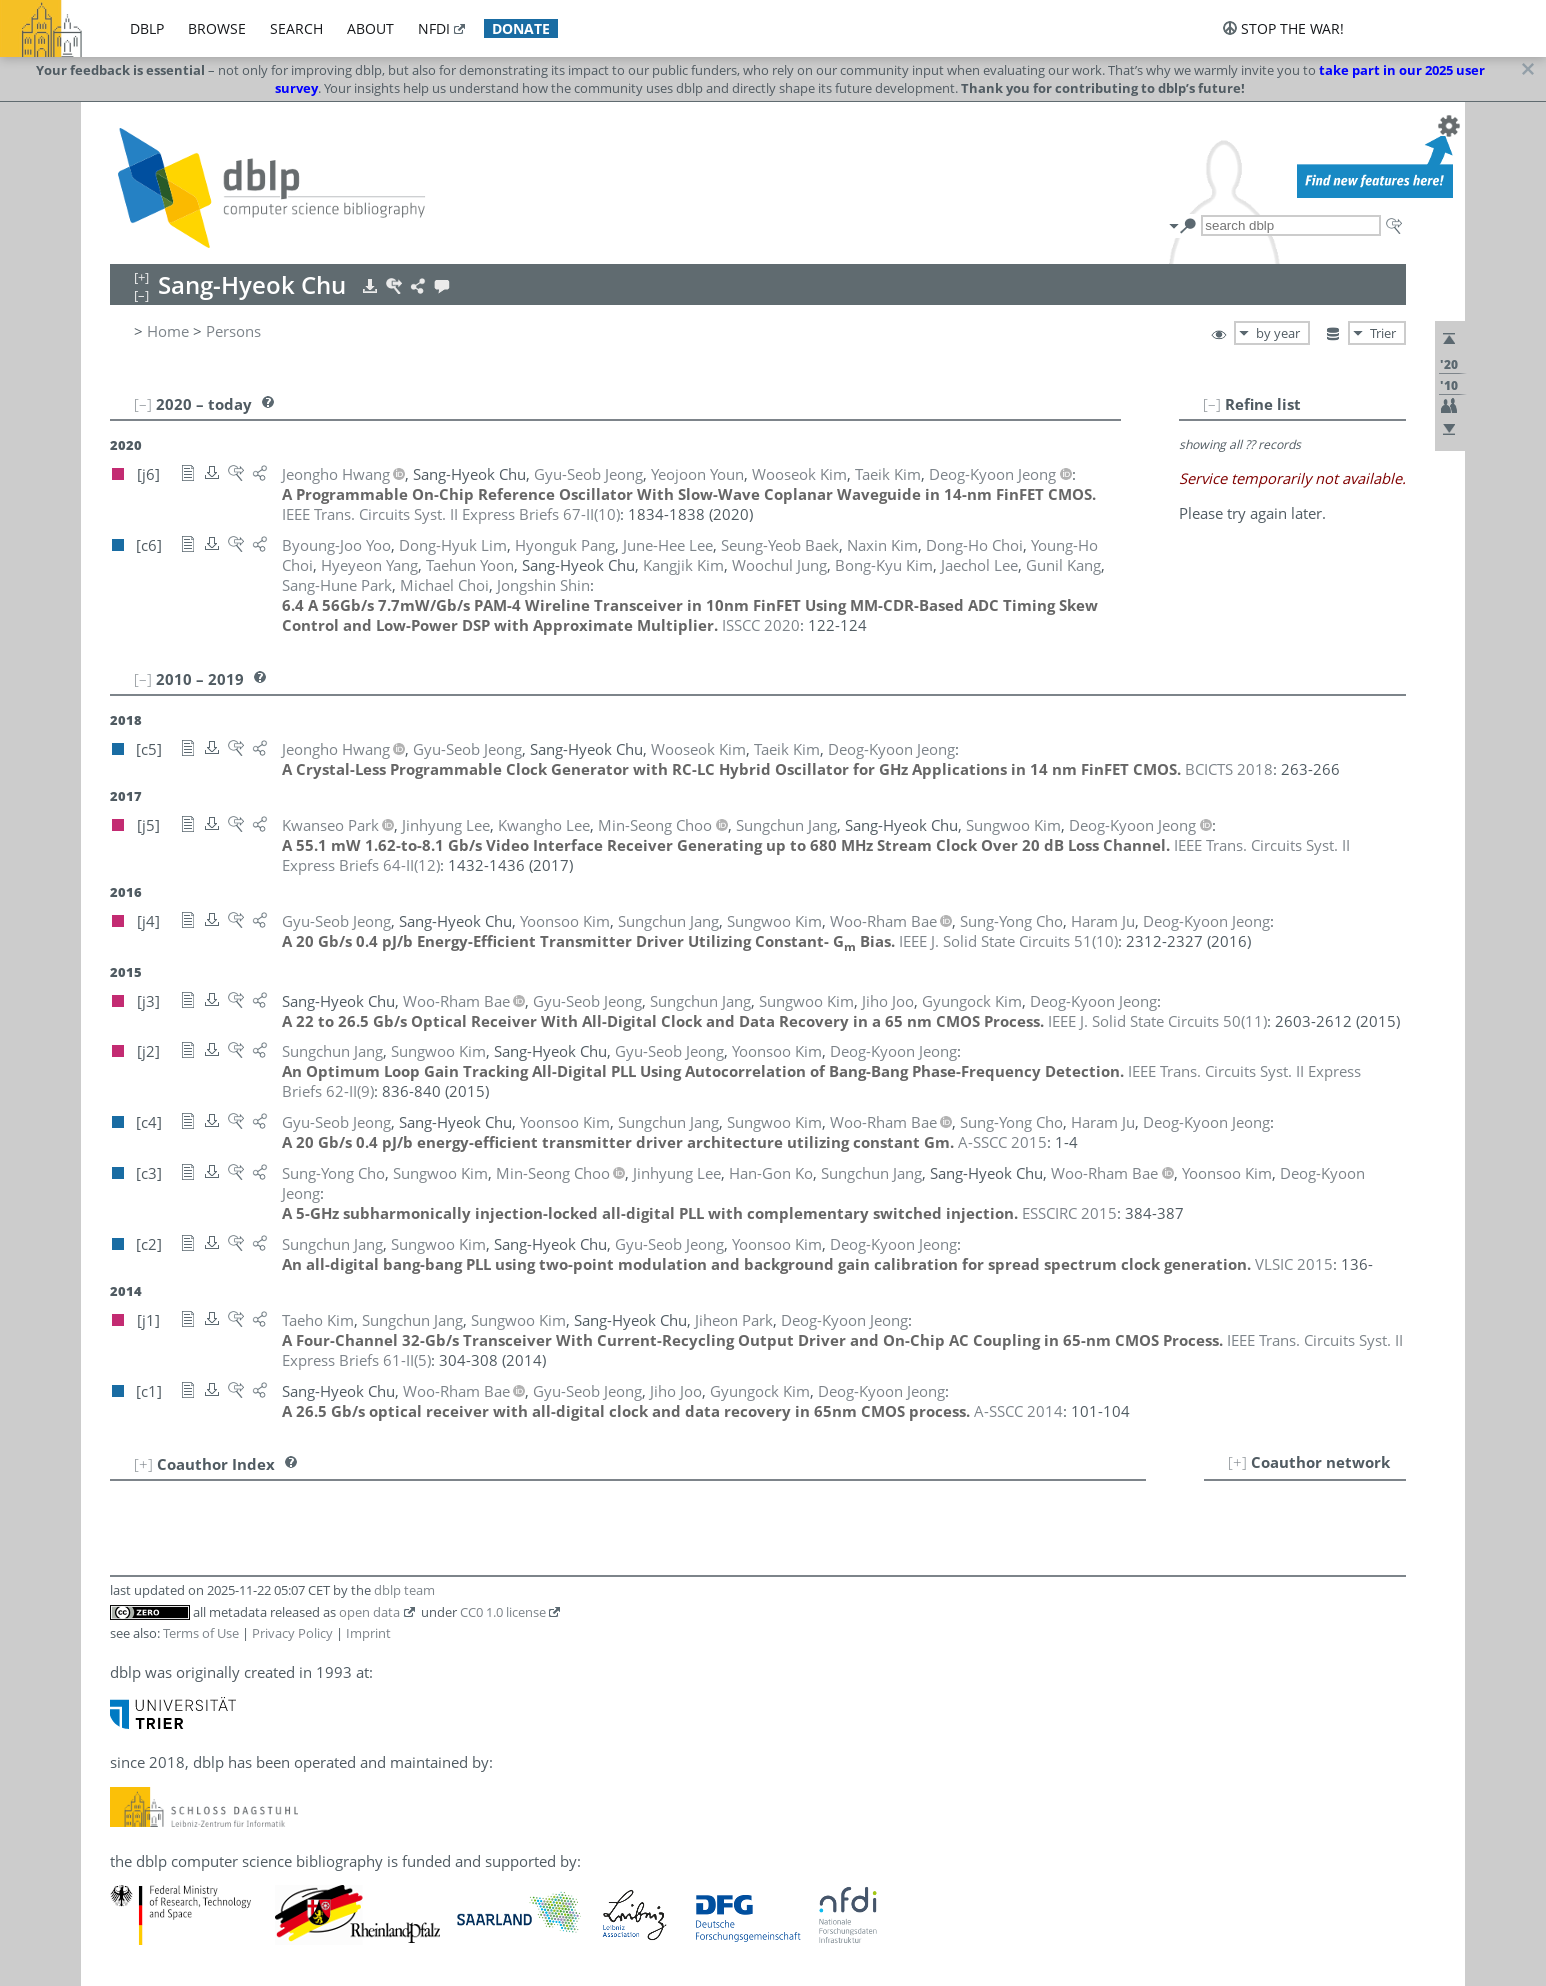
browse (217, 28)
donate (521, 28)
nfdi (434, 28)
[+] (1237, 1462)
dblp (147, 28)
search (296, 28)
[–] (1212, 404)
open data (369, 1612)
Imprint (368, 1633)
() (451, 514)
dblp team (404, 1590)
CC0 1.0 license (503, 1612)
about (370, 28)
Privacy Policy (292, 1633)
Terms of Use (201, 1633)
